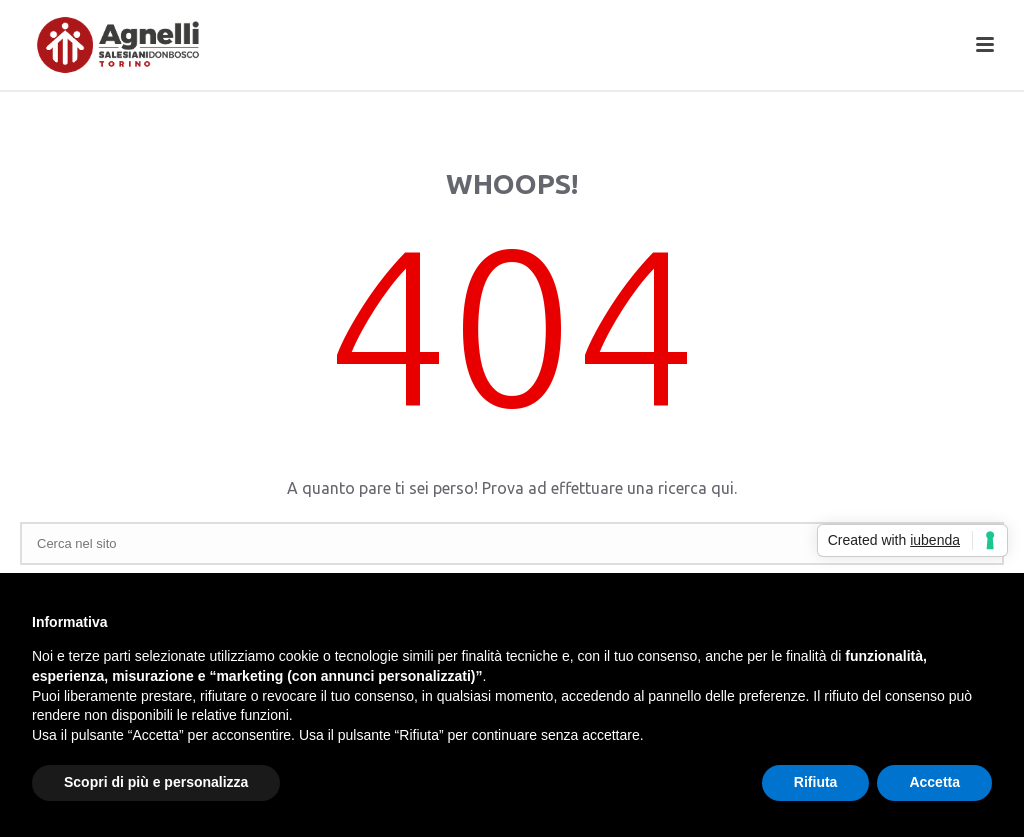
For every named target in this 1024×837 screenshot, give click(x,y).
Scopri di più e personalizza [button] (156, 782)
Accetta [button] (934, 782)
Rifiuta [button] (816, 782)
